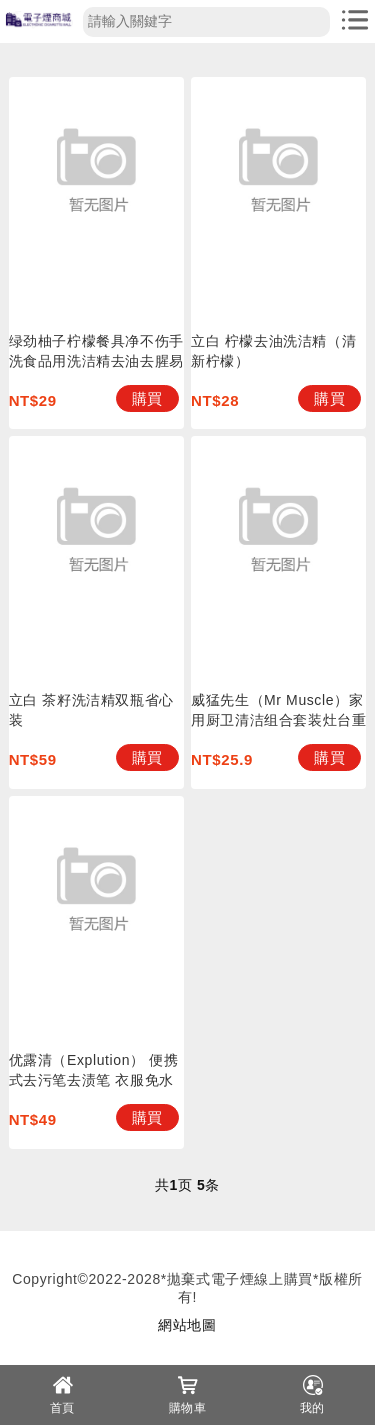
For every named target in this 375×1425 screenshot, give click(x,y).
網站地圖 (187, 1325)
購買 (147, 398)
